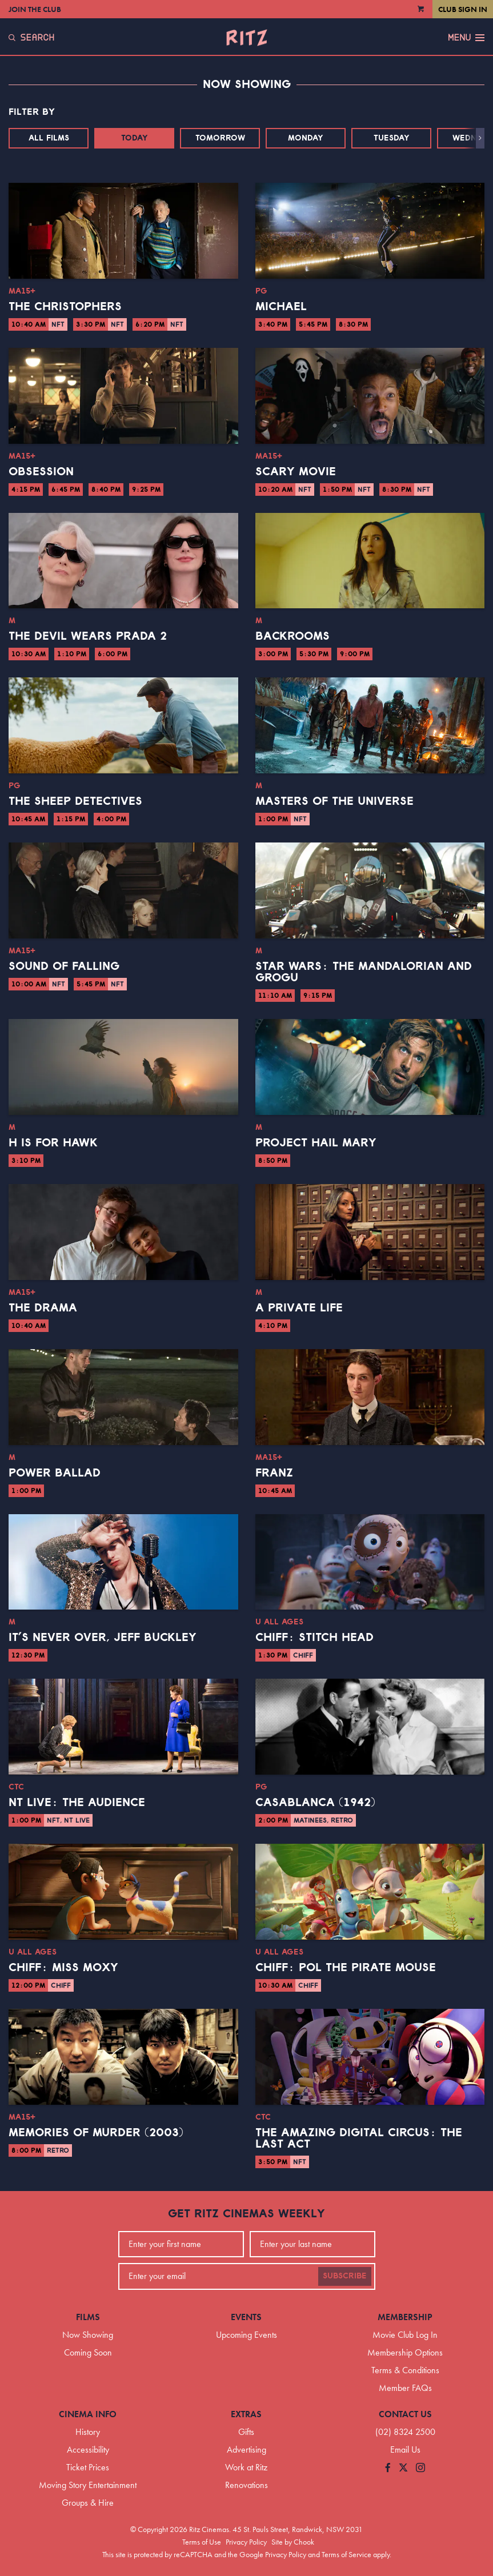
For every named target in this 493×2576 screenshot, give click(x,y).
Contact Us (405, 2414)
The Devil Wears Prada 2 (88, 636)
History (87, 2432)
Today (134, 138)
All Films (49, 138)
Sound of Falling (64, 966)
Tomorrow (220, 138)
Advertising (246, 2449)
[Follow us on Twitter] (403, 2468)
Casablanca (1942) (315, 1802)
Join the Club (35, 9)
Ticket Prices (87, 2467)
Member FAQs (405, 2388)
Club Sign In (462, 9)
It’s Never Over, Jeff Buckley (103, 1637)
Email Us (405, 2449)
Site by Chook (292, 2542)
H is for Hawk (53, 1143)
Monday (305, 138)
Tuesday (392, 138)
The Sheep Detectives (75, 801)
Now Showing (87, 2335)
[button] (480, 138)
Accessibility (88, 2449)
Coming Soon (88, 2352)
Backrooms (292, 636)
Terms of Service (346, 2554)
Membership (405, 2317)
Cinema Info (88, 2414)
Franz (274, 1473)
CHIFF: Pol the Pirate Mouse (345, 1967)
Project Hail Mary (315, 1143)
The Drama (43, 1308)
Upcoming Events (246, 2335)
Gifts (246, 2432)
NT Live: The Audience (77, 1802)
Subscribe (345, 2276)
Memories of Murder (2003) (96, 2132)
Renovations (246, 2485)
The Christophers (65, 306)
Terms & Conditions (405, 2370)
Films (88, 2317)
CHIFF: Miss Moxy (63, 1967)
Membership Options (405, 2352)
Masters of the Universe (334, 801)
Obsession (41, 472)
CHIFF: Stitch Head (314, 1637)
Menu (466, 37)
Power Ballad (55, 1473)
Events (246, 2317)
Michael (281, 306)
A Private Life (299, 1308)
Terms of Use (201, 2542)
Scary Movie (295, 472)
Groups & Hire (88, 2503)
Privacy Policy (246, 2542)
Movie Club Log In (405, 2335)
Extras (246, 2414)
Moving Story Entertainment (88, 2485)
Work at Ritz (246, 2467)
